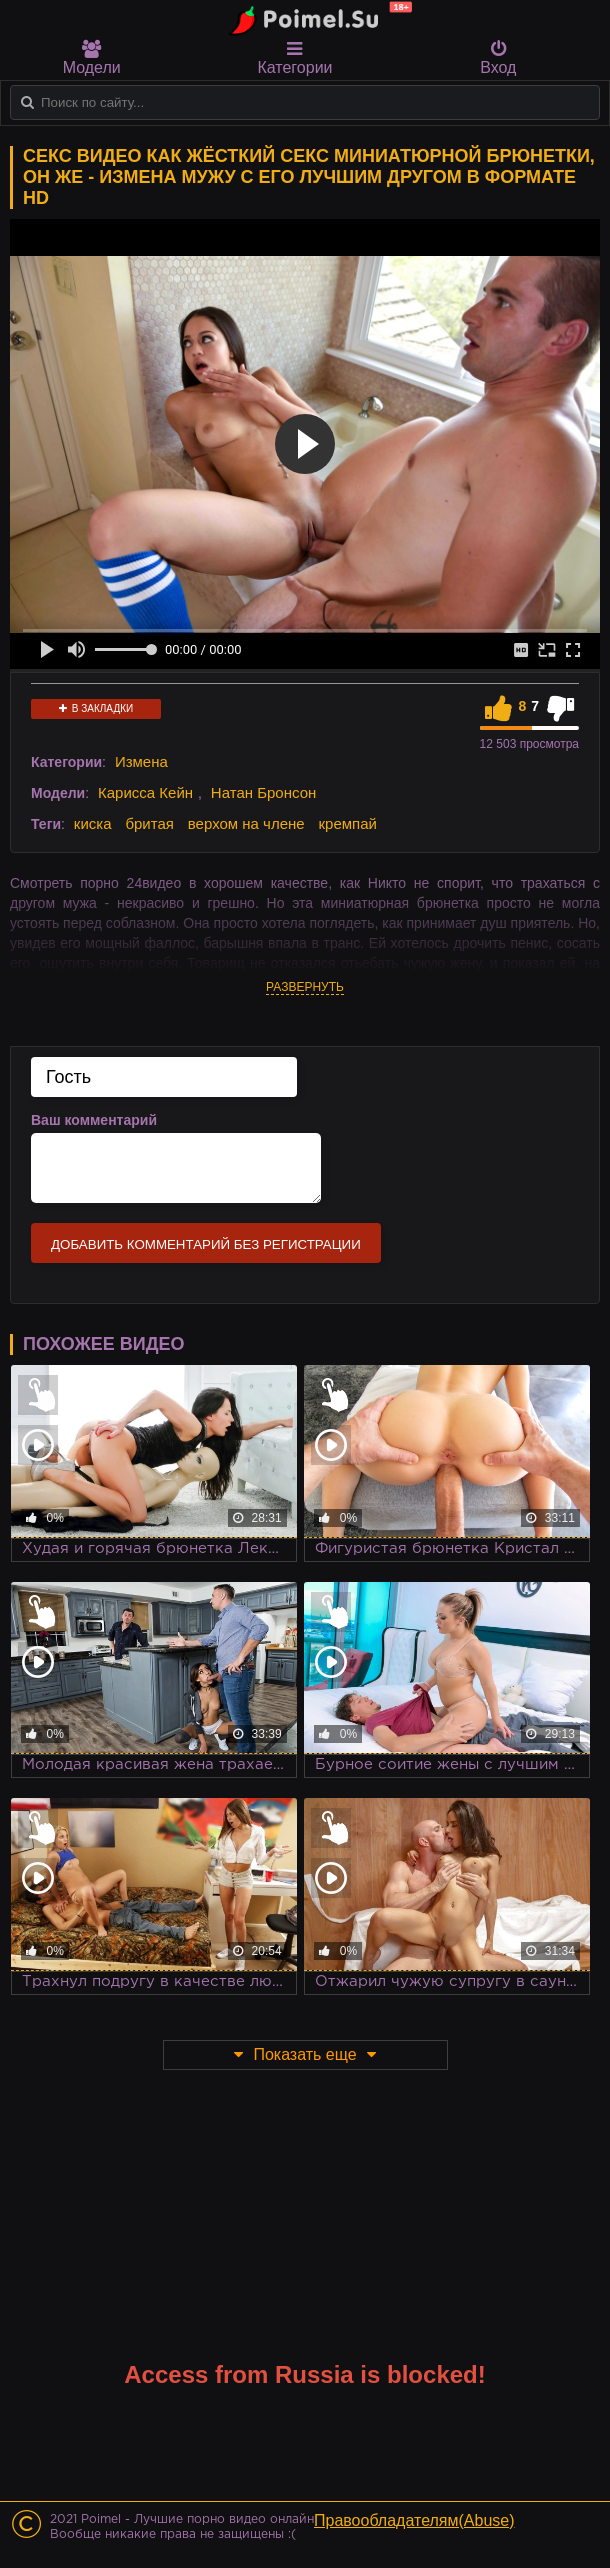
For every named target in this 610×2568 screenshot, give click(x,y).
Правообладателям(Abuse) (414, 2520)
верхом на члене (246, 823)
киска (93, 823)
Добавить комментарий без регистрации (206, 1244)
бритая (149, 823)
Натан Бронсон (263, 792)
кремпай (348, 823)
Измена (141, 761)
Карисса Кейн (145, 792)
